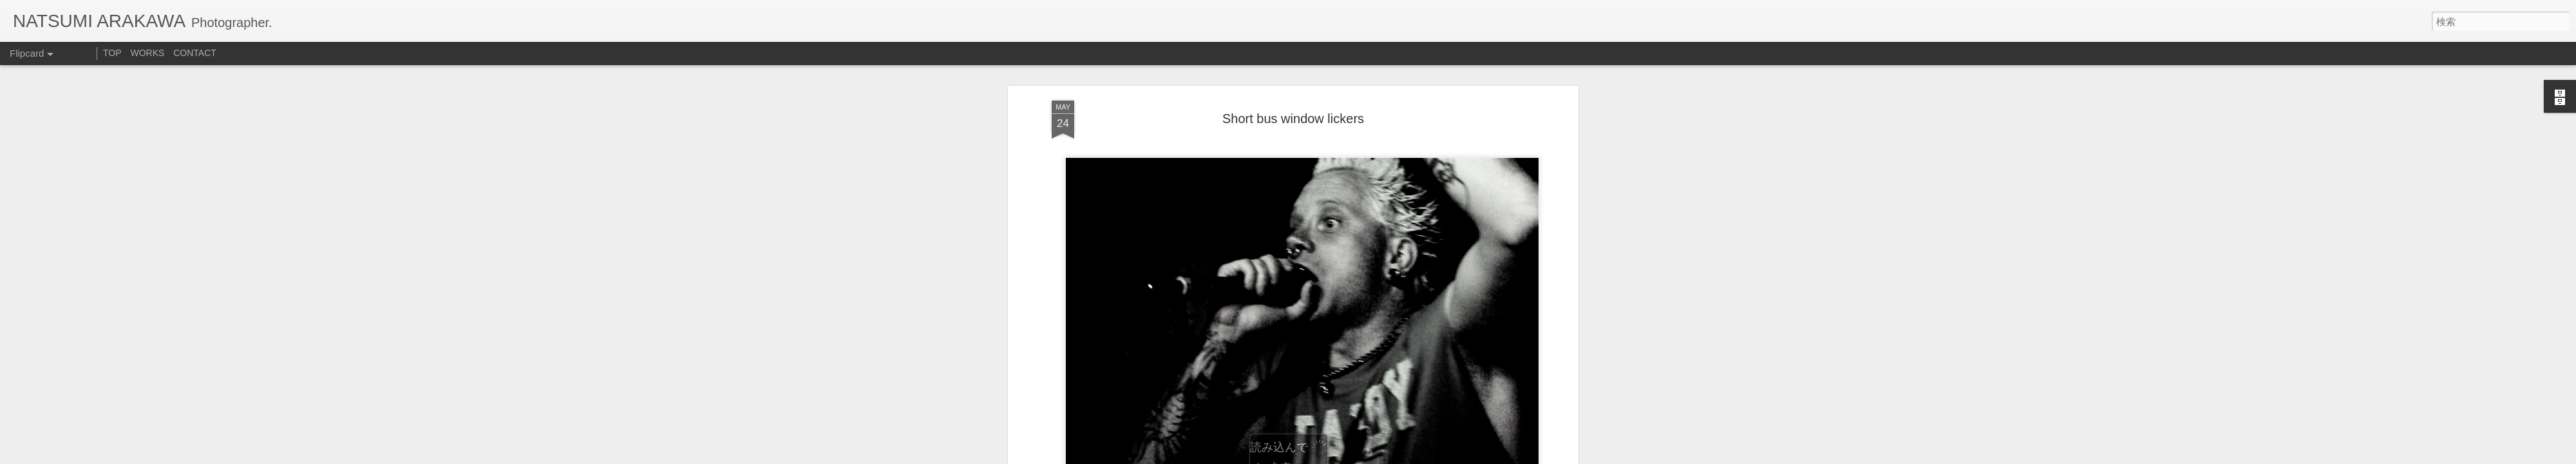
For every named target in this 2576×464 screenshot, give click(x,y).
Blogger (1367, 455)
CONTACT (194, 53)
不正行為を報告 (1407, 455)
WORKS (147, 53)
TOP (112, 53)
